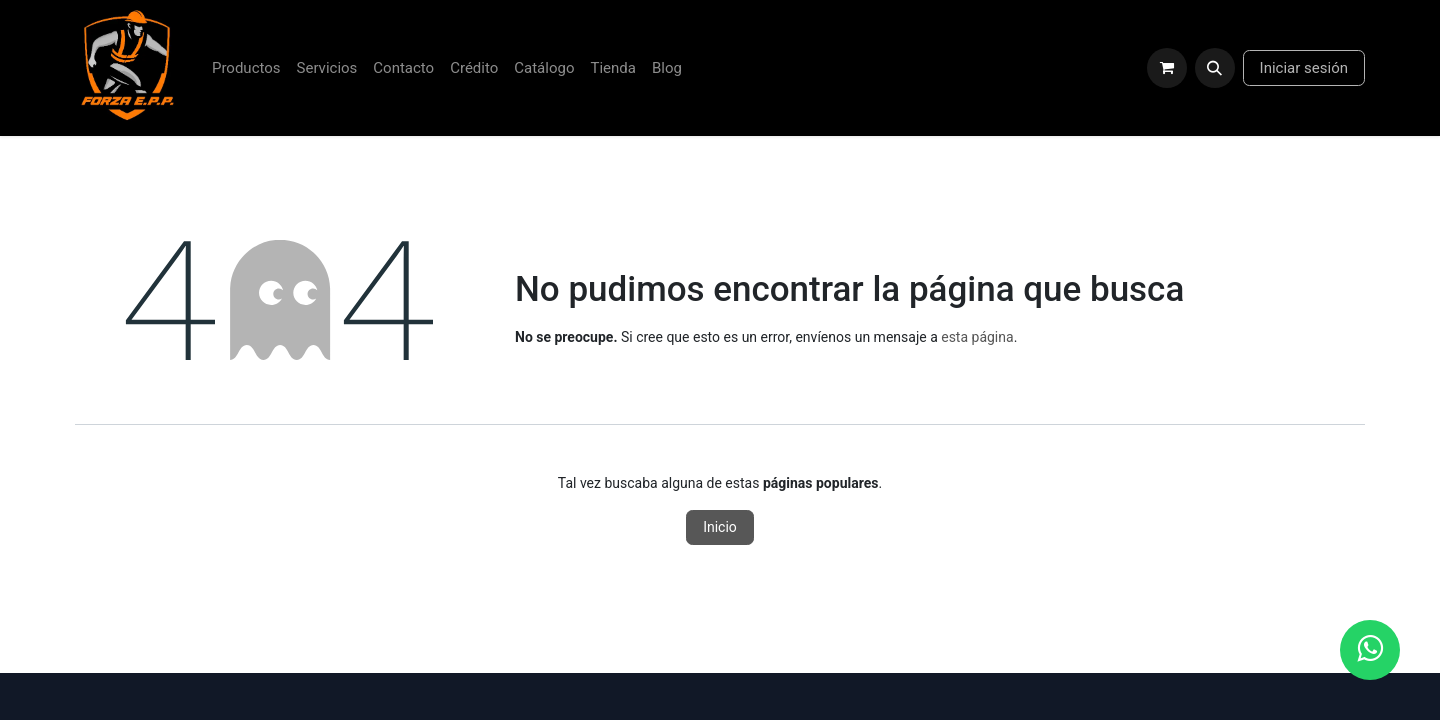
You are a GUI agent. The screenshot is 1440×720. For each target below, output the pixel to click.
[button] (1215, 68)
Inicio (720, 527)
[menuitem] (246, 68)
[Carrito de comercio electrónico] (1167, 68)
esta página (977, 337)
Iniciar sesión (1304, 68)
